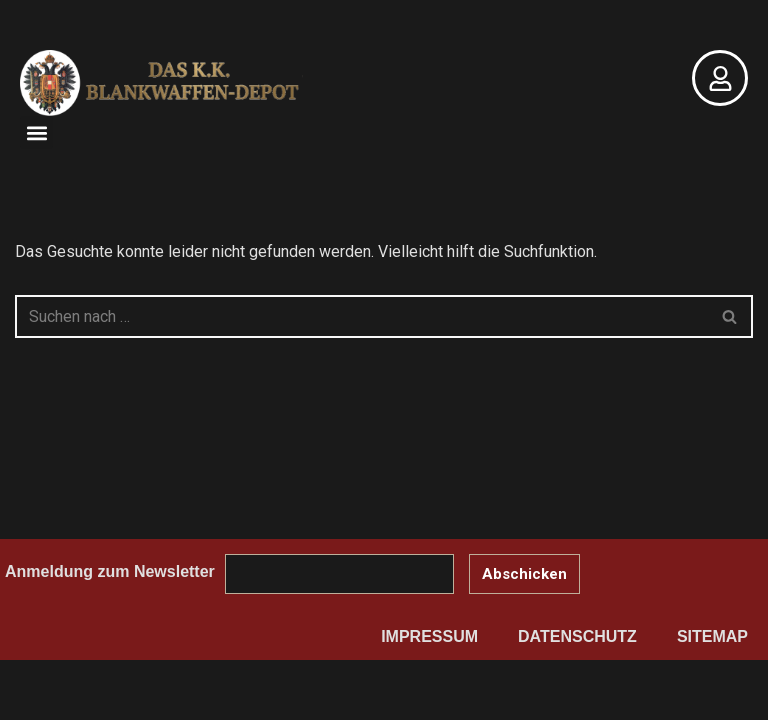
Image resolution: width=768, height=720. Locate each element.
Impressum (429, 636)
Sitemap (712, 636)
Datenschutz (577, 636)
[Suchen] (361, 316)
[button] (36, 132)
